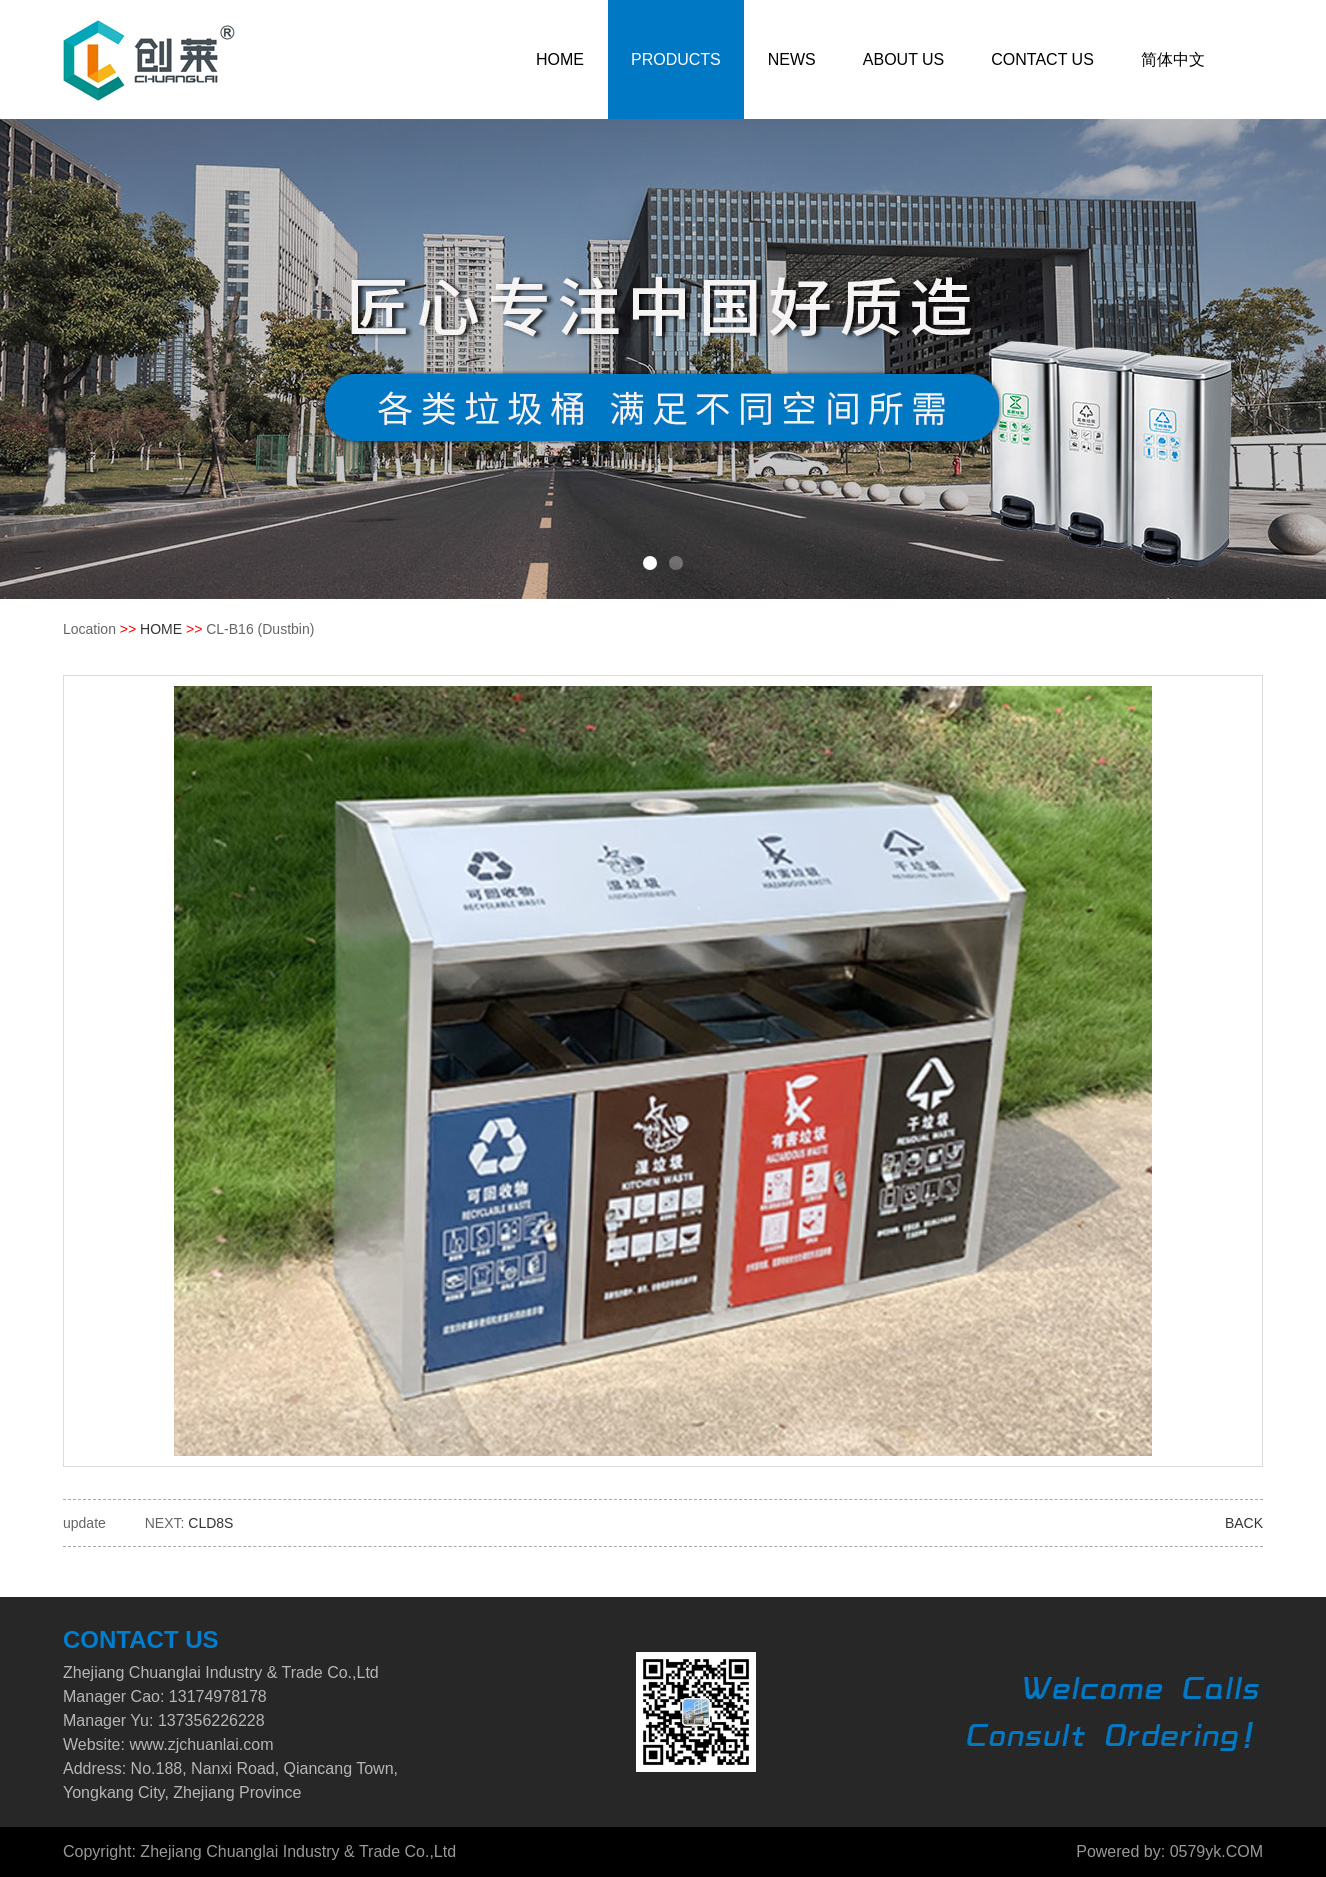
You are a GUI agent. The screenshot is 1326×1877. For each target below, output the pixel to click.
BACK (1244, 1523)
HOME (560, 59)
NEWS (792, 59)
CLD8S (210, 1523)
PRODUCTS (676, 59)
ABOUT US (904, 59)
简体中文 (1173, 59)
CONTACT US (1042, 59)
